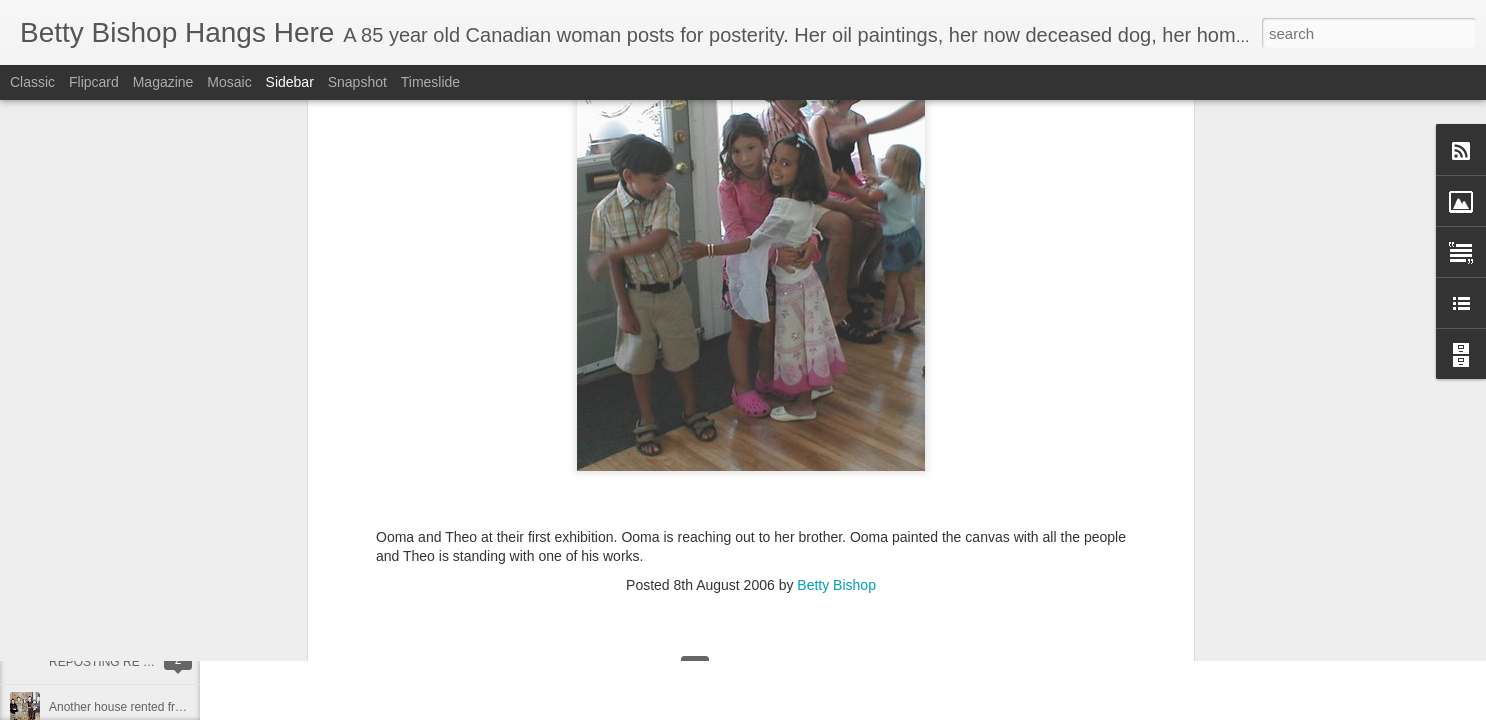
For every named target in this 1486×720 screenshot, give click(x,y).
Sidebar (290, 82)
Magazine (163, 82)
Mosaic (229, 82)
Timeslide (430, 82)
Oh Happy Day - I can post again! (137, 527)
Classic (32, 82)
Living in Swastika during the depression (156, 617)
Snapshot (357, 82)
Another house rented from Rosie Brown (156, 707)
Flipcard (94, 82)
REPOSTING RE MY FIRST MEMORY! (154, 662)
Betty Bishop (836, 173)
